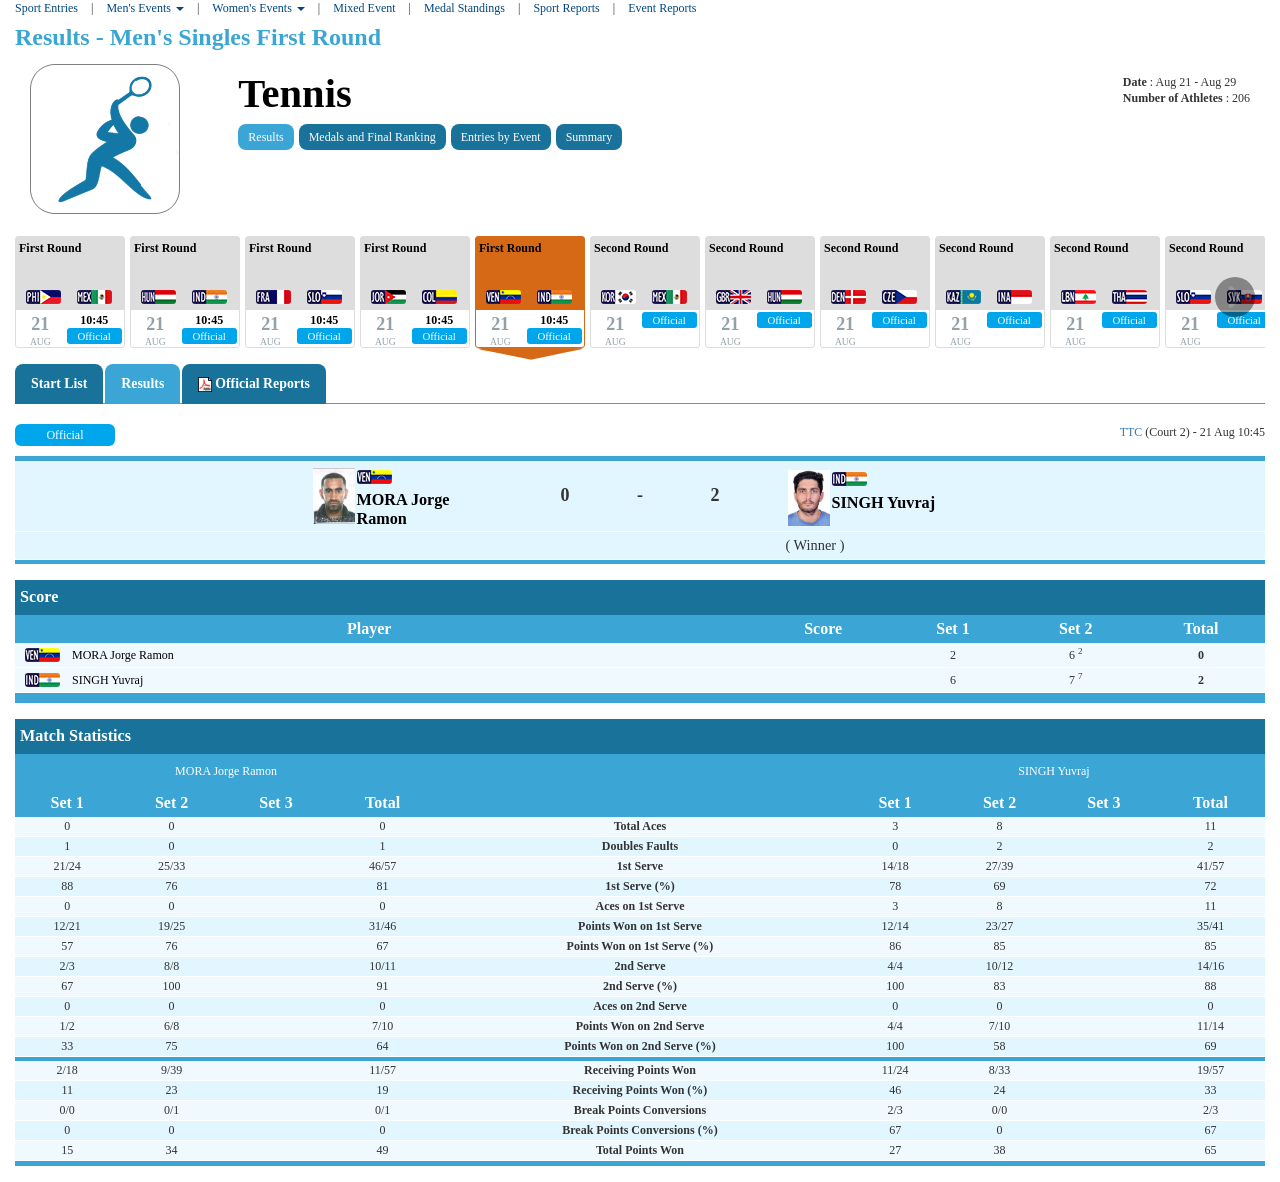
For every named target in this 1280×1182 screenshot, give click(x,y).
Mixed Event (364, 8)
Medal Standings (464, 8)
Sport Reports (566, 8)
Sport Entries (46, 8)
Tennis (294, 93)
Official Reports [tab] (254, 384)
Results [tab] (142, 383)
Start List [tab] (59, 383)
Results (265, 137)
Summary (589, 137)
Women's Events (258, 8)
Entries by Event (501, 137)
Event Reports (662, 8)
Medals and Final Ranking (372, 137)
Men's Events (145, 8)
